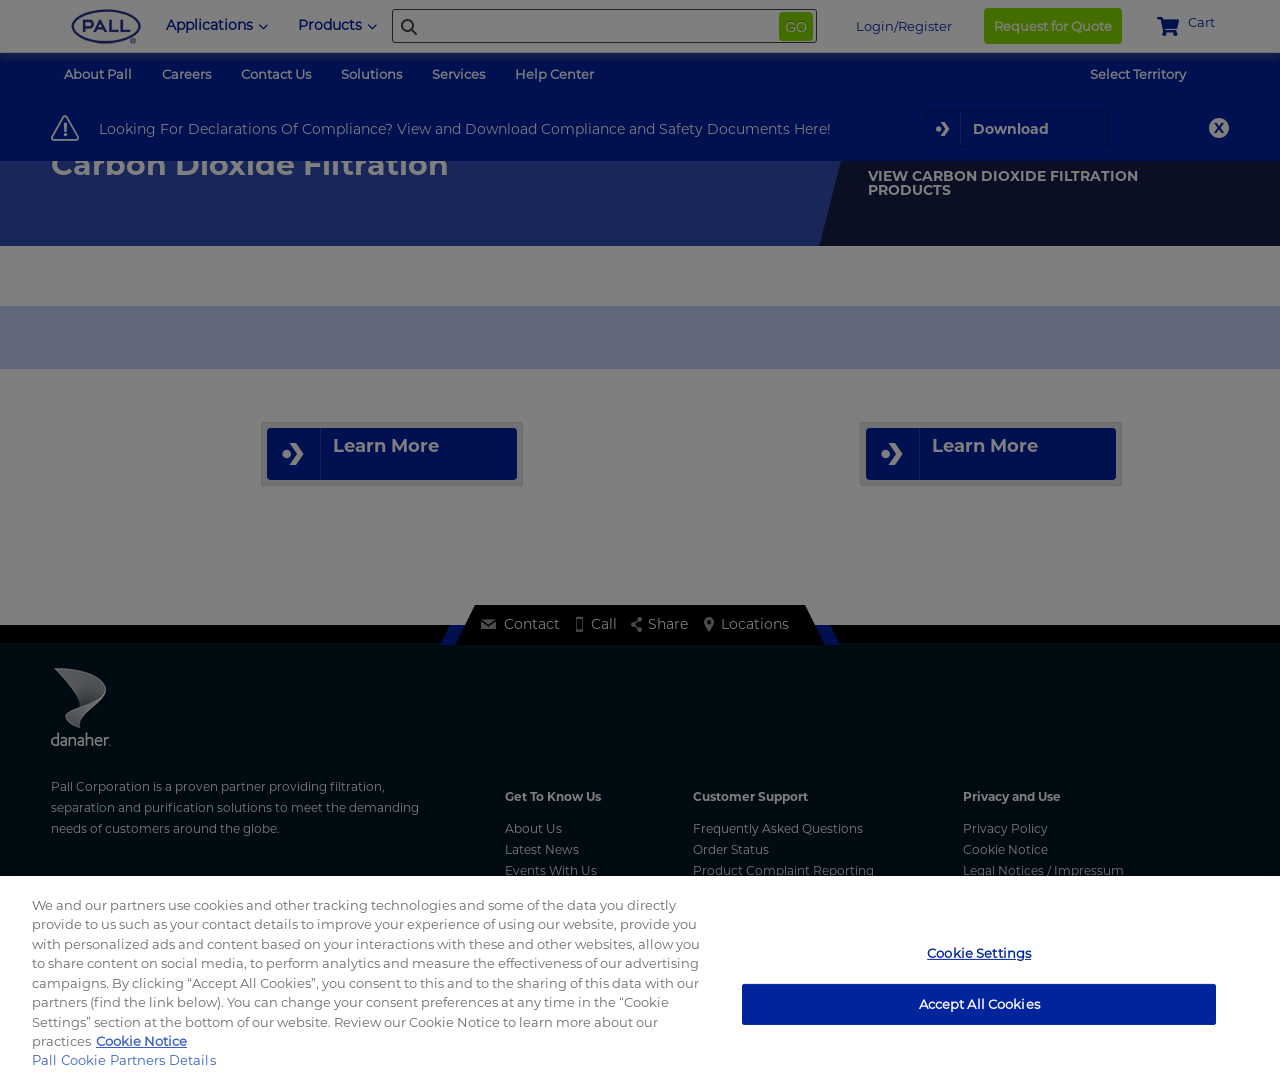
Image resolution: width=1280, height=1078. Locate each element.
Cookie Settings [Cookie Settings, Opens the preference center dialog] (979, 953)
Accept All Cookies (979, 1003)
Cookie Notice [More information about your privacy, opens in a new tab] (141, 1041)
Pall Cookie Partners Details (124, 1060)
